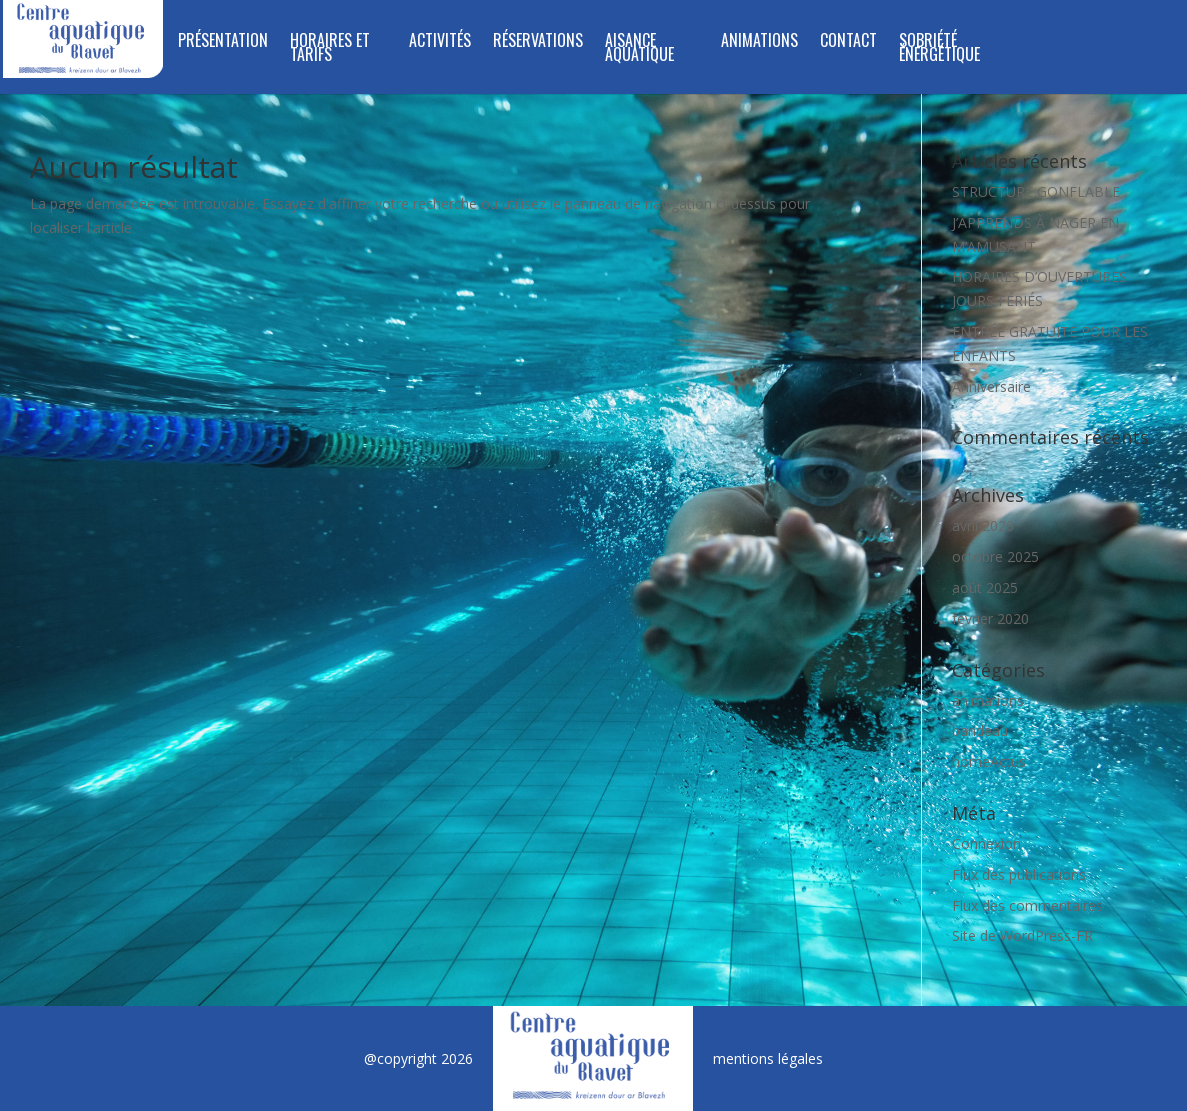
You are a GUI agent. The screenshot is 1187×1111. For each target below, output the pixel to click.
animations (988, 700)
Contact (848, 42)
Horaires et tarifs (330, 49)
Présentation (223, 42)
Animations (759, 42)
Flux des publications (1019, 874)
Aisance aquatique (639, 49)
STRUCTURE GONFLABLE (1036, 191)
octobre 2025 (995, 556)
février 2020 (990, 618)
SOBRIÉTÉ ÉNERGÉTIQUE (939, 49)
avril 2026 (983, 525)
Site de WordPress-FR (1022, 935)
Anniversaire (991, 386)
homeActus (989, 761)
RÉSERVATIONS (538, 42)
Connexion (986, 843)
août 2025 (985, 587)
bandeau (980, 730)
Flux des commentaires (1027, 905)
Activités (440, 42)
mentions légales (768, 1058)
